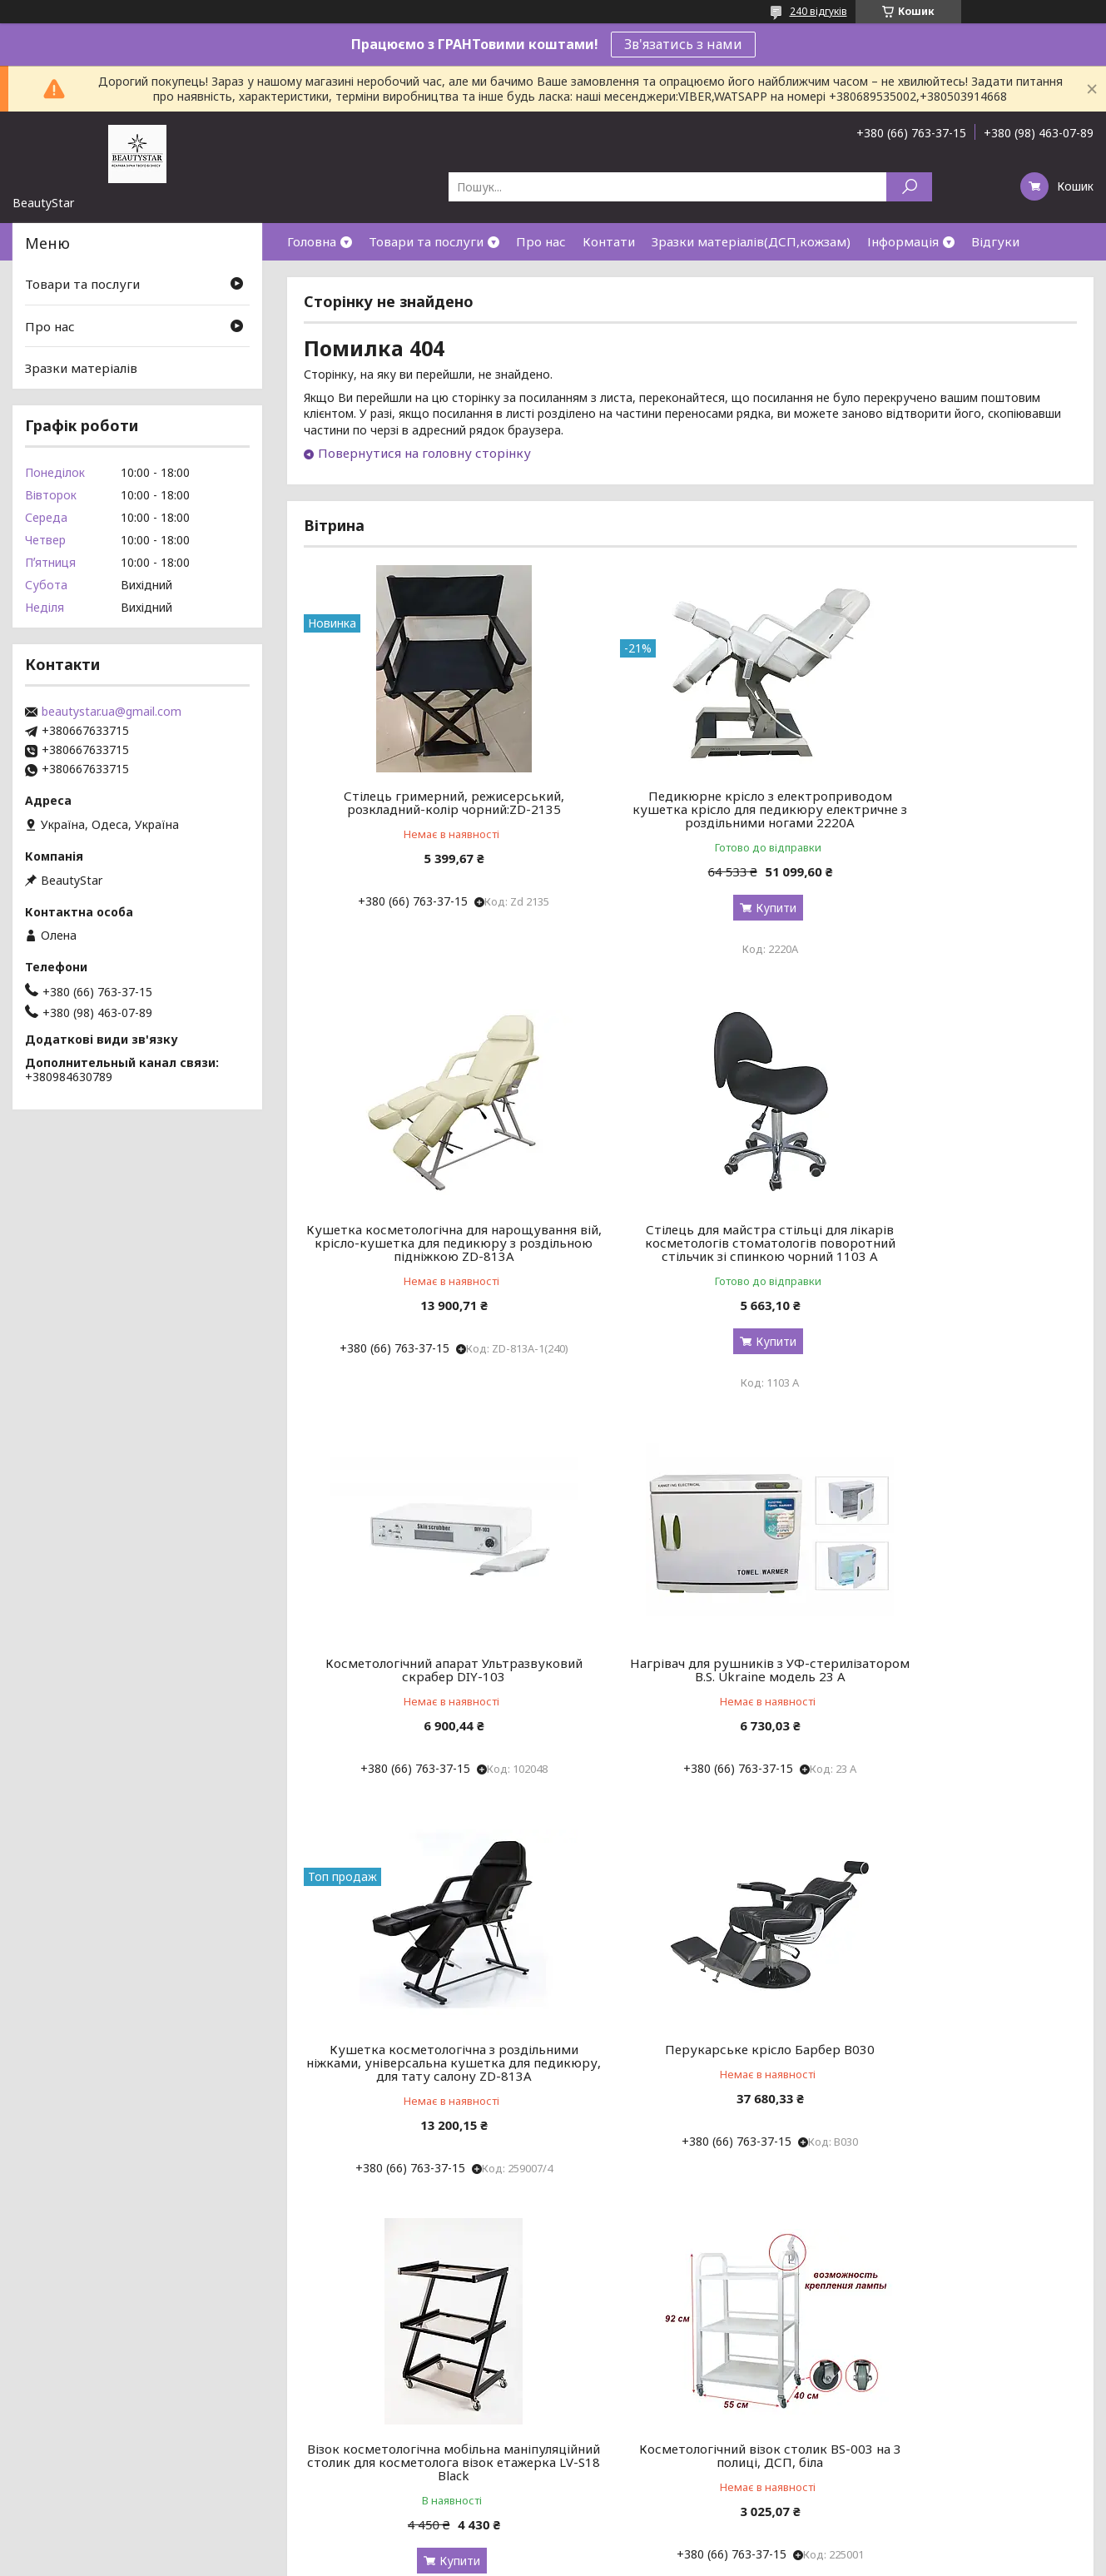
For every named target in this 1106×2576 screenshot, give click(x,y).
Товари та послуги (426, 241)
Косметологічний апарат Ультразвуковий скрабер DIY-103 (690, 1249)
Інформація (903, 241)
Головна (311, 241)
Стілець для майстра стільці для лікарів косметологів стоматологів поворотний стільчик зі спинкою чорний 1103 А (428, 1262)
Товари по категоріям (352, 2444)
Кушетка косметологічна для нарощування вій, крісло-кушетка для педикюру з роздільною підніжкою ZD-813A (952, 815)
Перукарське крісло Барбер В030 (690, 1689)
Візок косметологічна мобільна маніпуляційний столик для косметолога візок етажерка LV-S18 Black (953, 1709)
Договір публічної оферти (92, 2444)
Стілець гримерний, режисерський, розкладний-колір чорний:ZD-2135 (427, 802)
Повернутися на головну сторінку (424, 452)
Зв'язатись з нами (683, 44)
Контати (609, 241)
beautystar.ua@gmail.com (111, 711)
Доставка (44, 2464)
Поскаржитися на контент (515, 2560)
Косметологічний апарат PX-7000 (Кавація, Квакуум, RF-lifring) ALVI (690, 2143)
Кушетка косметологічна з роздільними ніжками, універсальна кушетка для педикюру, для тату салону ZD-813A (427, 1709)
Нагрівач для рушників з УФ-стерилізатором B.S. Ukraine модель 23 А (953, 1256)
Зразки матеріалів (81, 368)
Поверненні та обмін (75, 2484)
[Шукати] (909, 186)
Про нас (541, 241)
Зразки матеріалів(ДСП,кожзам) (751, 241)
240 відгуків (818, 11)
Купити (696, 921)
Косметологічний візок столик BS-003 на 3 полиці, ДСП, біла (427, 2143)
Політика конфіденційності (652, 2560)
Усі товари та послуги (1000, 2351)
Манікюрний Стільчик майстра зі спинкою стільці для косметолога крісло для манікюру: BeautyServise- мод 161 (953, 2156)
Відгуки (995, 241)
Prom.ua (632, 2545)
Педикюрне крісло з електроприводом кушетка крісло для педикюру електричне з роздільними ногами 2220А (690, 815)
